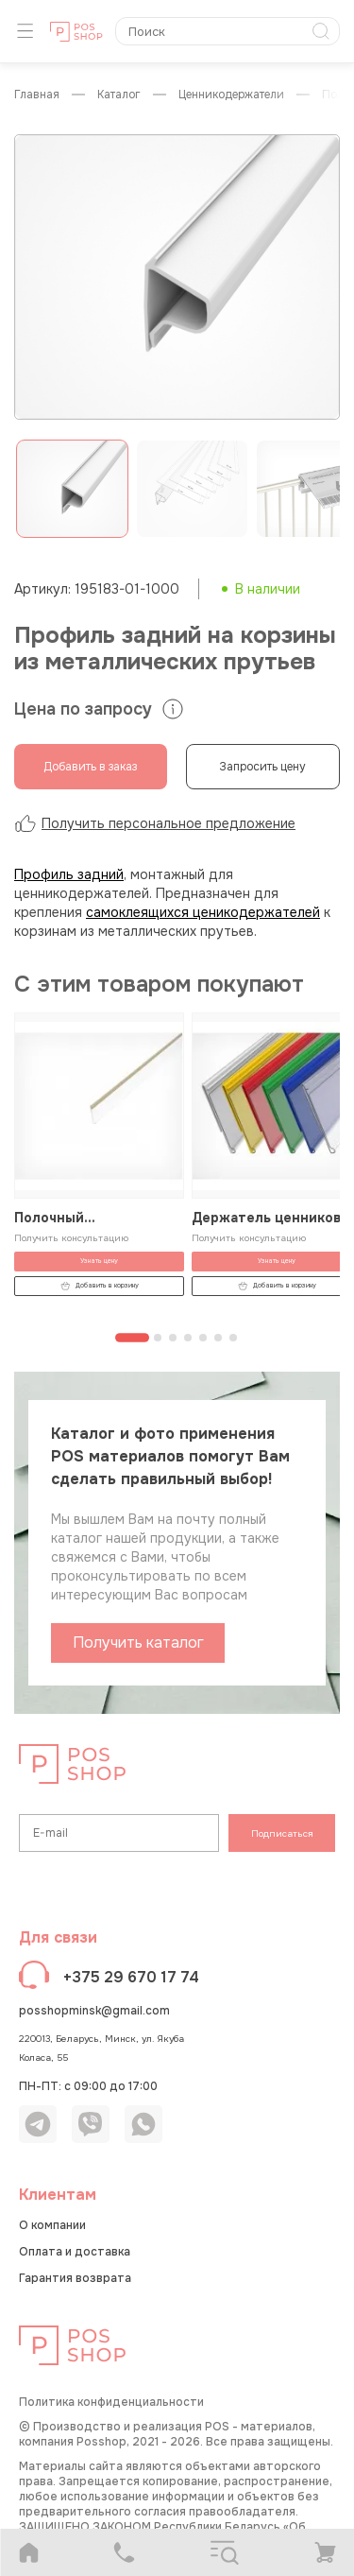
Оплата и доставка (74, 2251)
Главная (36, 95)
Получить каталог (138, 1642)
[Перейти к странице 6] (218, 1337)
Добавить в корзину (99, 1286)
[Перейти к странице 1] (132, 1337)
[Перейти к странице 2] (157, 1337)
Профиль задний (69, 874)
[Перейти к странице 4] (188, 1337)
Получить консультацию (71, 1238)
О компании (52, 2225)
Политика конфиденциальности (111, 2402)
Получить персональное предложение (154, 823)
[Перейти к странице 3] (173, 1337)
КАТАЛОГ (119, 95)
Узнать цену (99, 1260)
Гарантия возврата (75, 2278)
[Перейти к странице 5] (203, 1337)
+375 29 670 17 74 (131, 1977)
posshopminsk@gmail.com (94, 2010)
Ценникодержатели (231, 95)
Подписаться (282, 1833)
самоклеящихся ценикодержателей (203, 912)
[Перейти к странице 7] (233, 1337)
